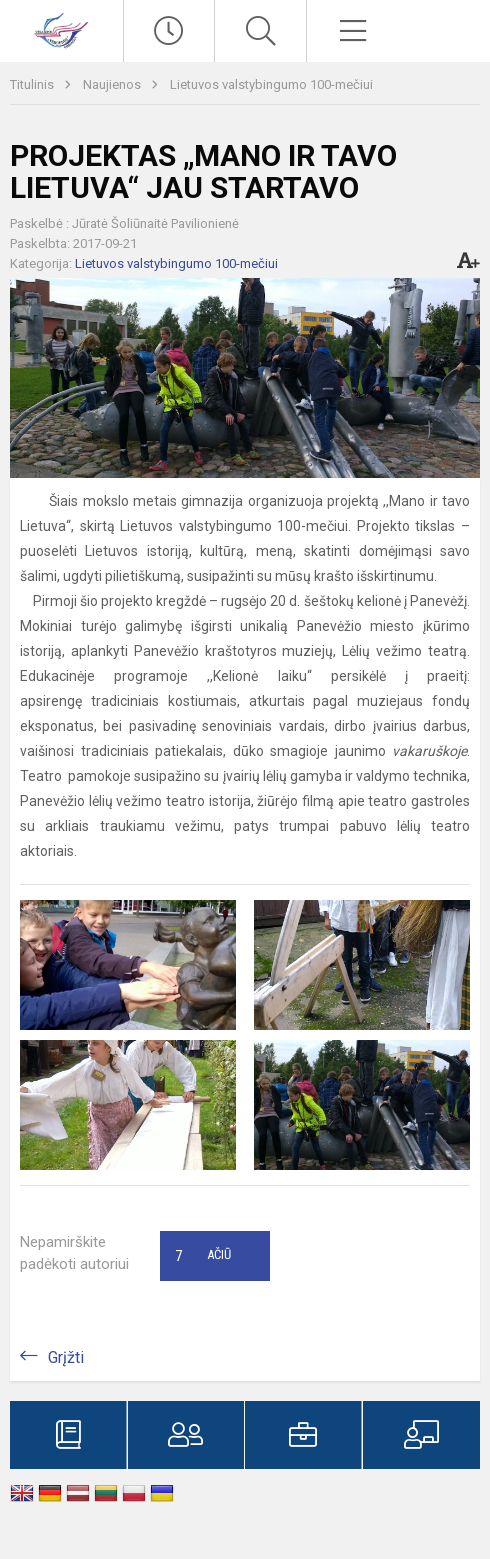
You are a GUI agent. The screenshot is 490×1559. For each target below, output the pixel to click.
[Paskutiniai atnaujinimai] (169, 31)
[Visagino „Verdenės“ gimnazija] (61, 28)
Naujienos (113, 84)
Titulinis (33, 84)
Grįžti (66, 1357)
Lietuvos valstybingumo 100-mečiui (271, 84)
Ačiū (203, 1256)
